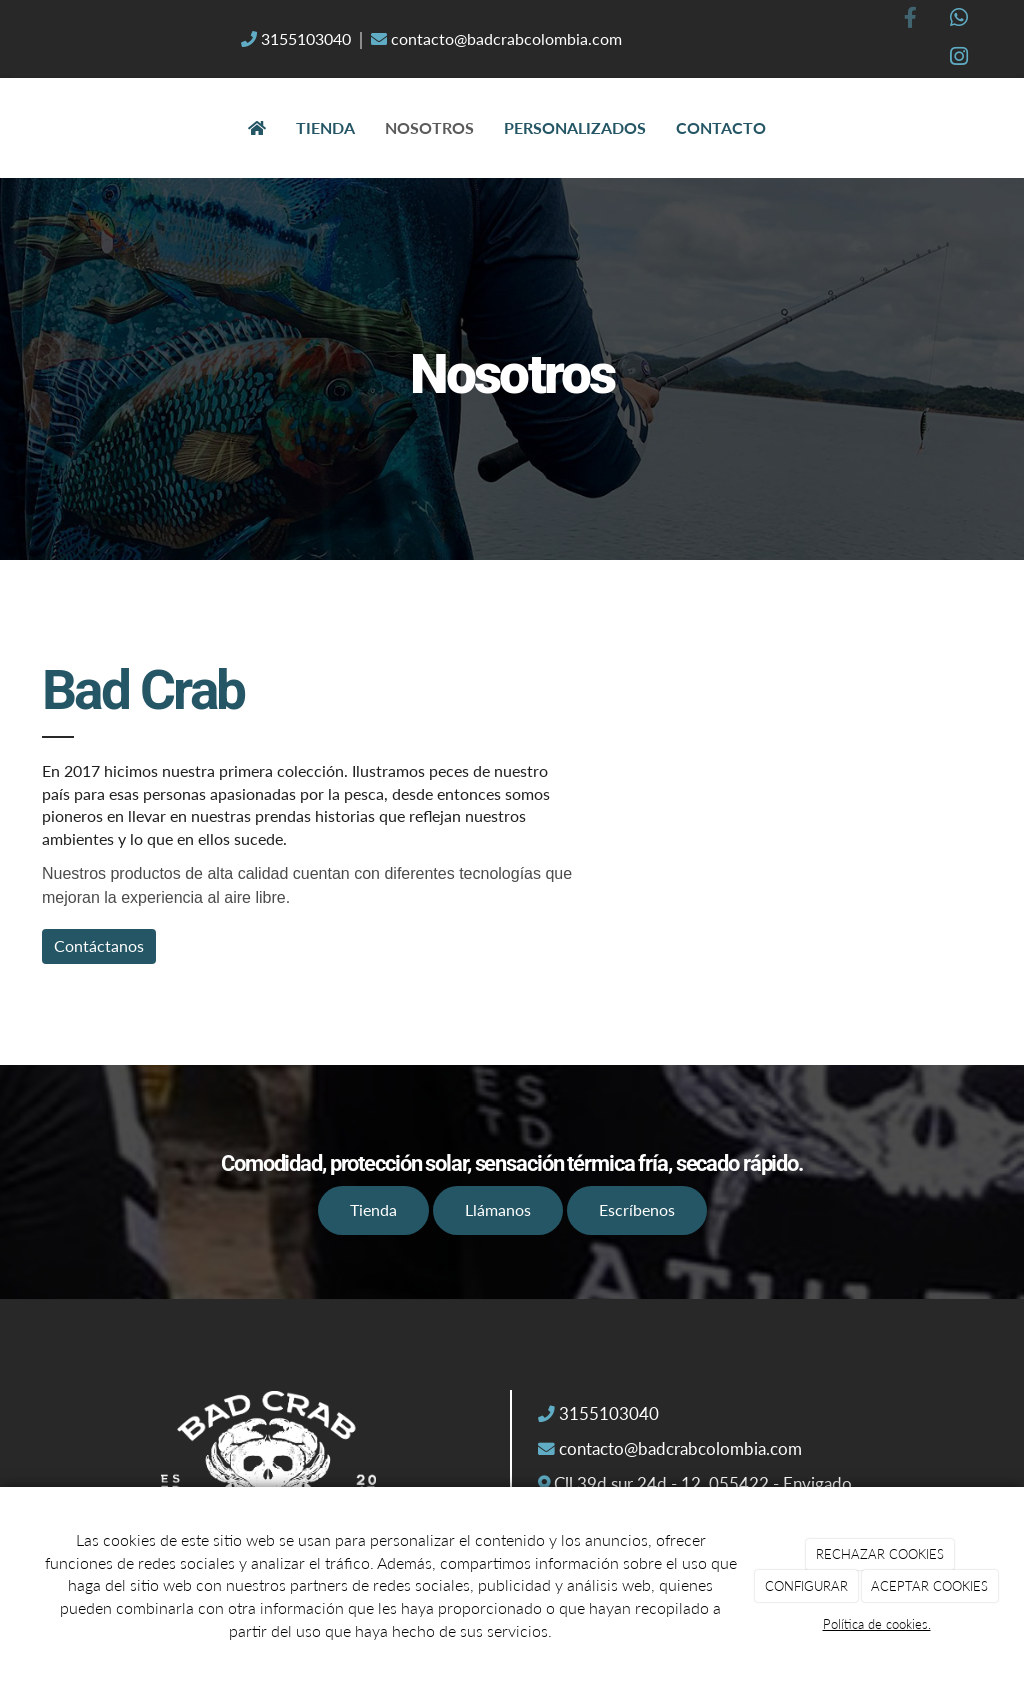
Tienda (325, 127)
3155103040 (306, 38)
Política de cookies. (877, 1624)
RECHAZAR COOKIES (880, 1554)
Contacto (721, 127)
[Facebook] (910, 19)
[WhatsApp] (959, 19)
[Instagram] (959, 58)
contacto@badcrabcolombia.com (504, 38)
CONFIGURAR (806, 1586)
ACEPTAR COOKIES (929, 1586)
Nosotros (429, 127)
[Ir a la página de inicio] (22, 128)
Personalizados (575, 127)
